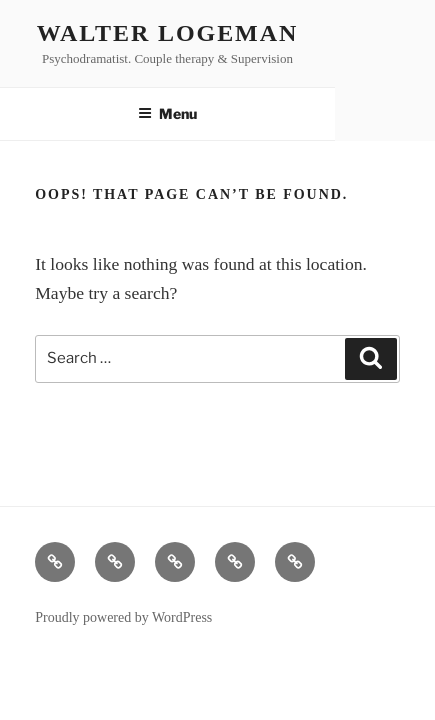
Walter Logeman (167, 33)
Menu (167, 113)
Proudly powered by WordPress (123, 617)
